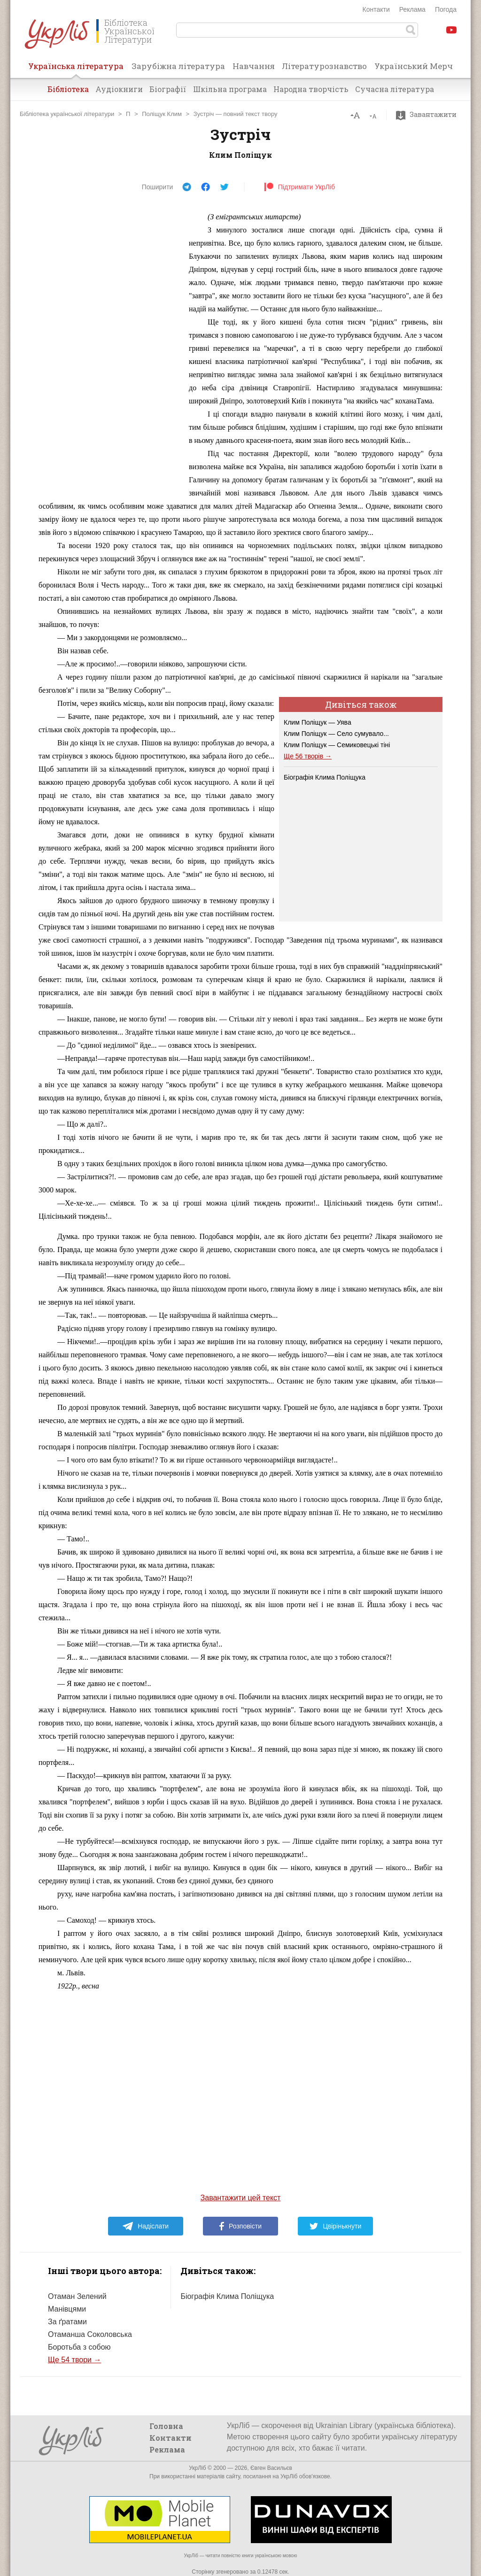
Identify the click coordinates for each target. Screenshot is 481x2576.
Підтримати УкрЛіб (299, 187)
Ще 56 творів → (308, 756)
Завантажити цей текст (241, 2198)
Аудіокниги (119, 89)
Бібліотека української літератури (67, 113)
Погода (446, 9)
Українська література (76, 69)
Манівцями (67, 2309)
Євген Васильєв (271, 2468)
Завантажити (429, 114)
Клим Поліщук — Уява (317, 722)
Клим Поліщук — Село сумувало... (336, 733)
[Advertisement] (109, 351)
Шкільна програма (230, 89)
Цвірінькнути (335, 2226)
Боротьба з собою (79, 2347)
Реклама (412, 9)
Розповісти (240, 2226)
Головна (166, 2426)
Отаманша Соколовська (90, 2334)
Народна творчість (311, 89)
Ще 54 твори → (74, 2360)
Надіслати (145, 2226)
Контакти (376, 9)
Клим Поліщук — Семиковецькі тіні (337, 745)
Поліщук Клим (162, 113)
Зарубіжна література (178, 66)
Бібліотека (68, 89)
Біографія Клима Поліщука (324, 777)
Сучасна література (394, 89)
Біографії (167, 89)
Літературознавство (324, 66)
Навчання (254, 66)
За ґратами (67, 2322)
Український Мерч (413, 66)
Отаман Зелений (77, 2296)
